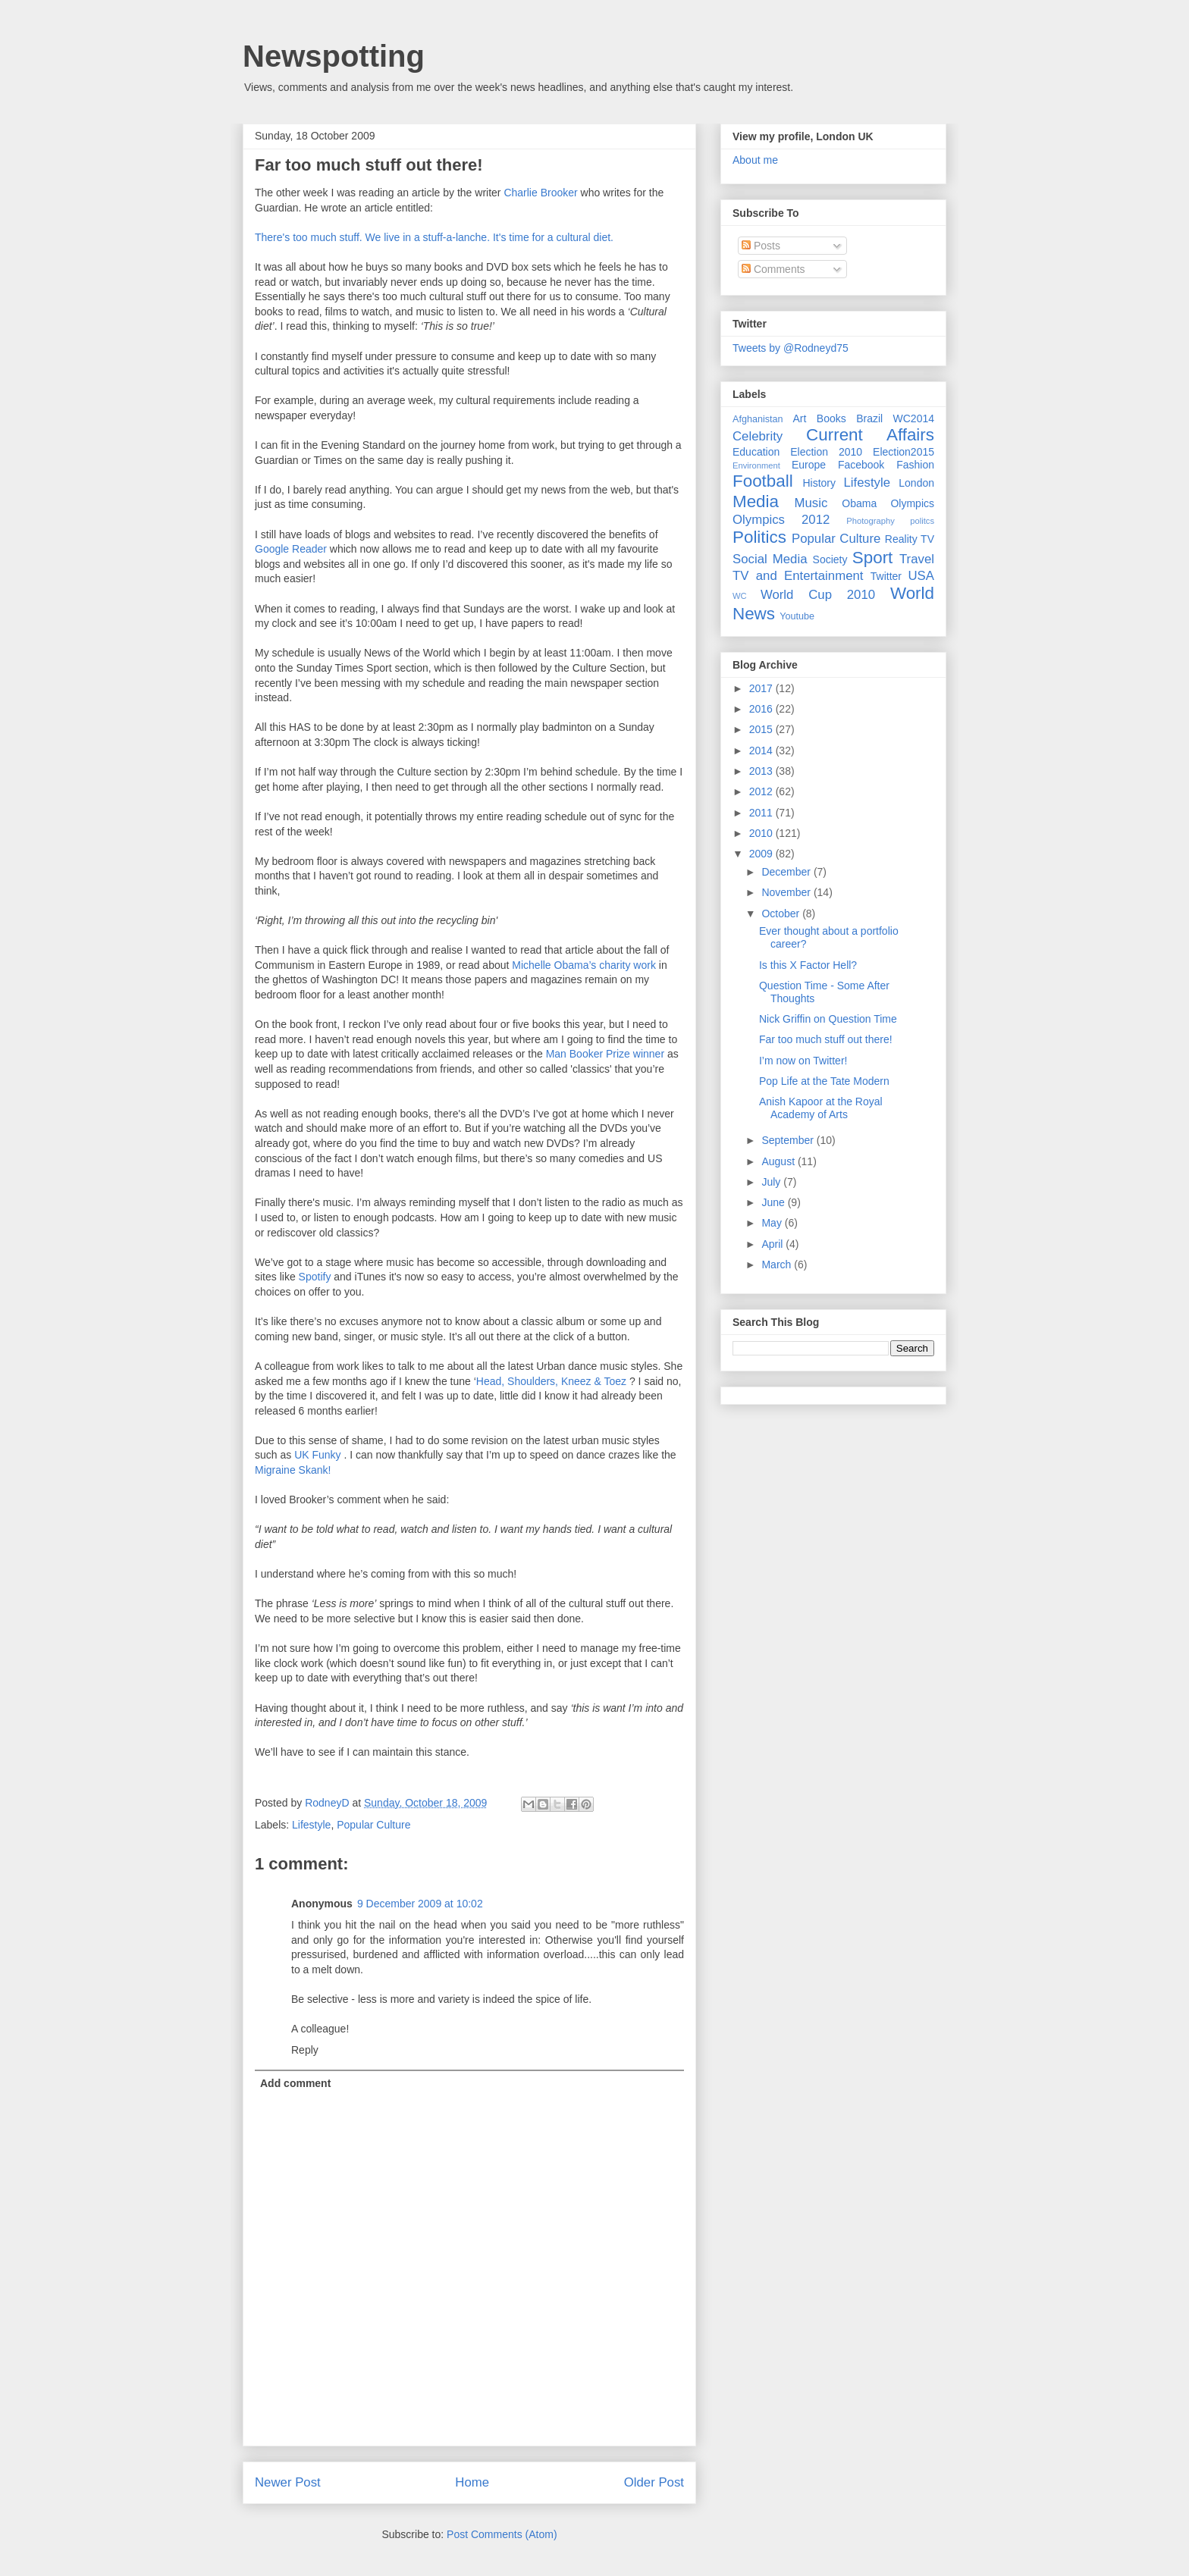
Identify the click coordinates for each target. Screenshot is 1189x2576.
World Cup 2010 (818, 595)
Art (800, 418)
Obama (859, 503)
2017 (762, 688)
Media (756, 501)
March (777, 1264)
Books (831, 418)
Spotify (315, 1277)
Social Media (770, 559)
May (772, 1223)
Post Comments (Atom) (502, 2534)
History (819, 483)
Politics (759, 537)
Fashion (915, 465)
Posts (761, 246)
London (916, 483)
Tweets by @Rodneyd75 (791, 348)
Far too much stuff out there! (826, 1039)
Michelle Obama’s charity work (585, 965)
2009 (762, 854)
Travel (916, 559)
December (787, 872)
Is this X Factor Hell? (808, 965)
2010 (762, 833)
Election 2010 (826, 452)
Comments (773, 269)
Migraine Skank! (293, 1470)
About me (755, 160)
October (781, 913)
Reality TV (909, 539)
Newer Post (288, 2482)
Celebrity (758, 436)
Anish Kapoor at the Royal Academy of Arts (821, 1107)
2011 (762, 813)
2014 (762, 750)
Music (811, 503)
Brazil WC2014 (895, 418)
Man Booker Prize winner (605, 1054)
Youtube (797, 616)
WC (740, 595)
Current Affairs (870, 434)
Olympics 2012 (781, 519)
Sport (872, 557)
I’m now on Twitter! (803, 1061)
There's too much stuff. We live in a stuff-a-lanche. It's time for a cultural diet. (434, 237)
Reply (304, 2050)
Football (763, 481)
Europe (809, 465)
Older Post (654, 2482)
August (779, 1161)
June (774, 1202)
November (787, 892)
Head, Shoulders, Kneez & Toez (552, 1381)
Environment (756, 465)
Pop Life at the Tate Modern (824, 1081)
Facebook (861, 465)
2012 (762, 791)
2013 (762, 771)
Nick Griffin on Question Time (828, 1019)
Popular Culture (373, 1825)
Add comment (295, 2083)
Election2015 (903, 452)
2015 (762, 729)
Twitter (886, 576)
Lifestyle (311, 1825)
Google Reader (292, 549)
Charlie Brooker (542, 192)
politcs (922, 520)
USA (921, 576)
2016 (762, 709)
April (773, 1244)
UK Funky (319, 1455)
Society (830, 559)
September (788, 1140)
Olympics (912, 503)
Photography (870, 520)
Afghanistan (758, 419)
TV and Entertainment (798, 576)
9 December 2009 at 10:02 (420, 1904)
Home (472, 2482)
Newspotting (334, 56)
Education (756, 452)
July (772, 1182)
